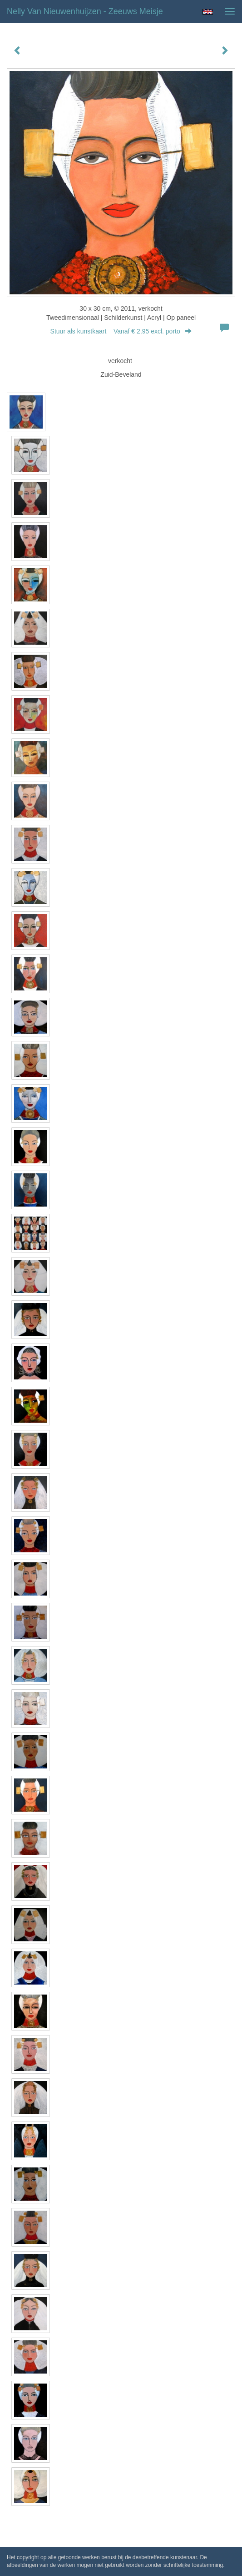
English (207, 12)
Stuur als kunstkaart (121, 331)
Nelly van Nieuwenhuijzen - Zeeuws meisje (85, 11)
